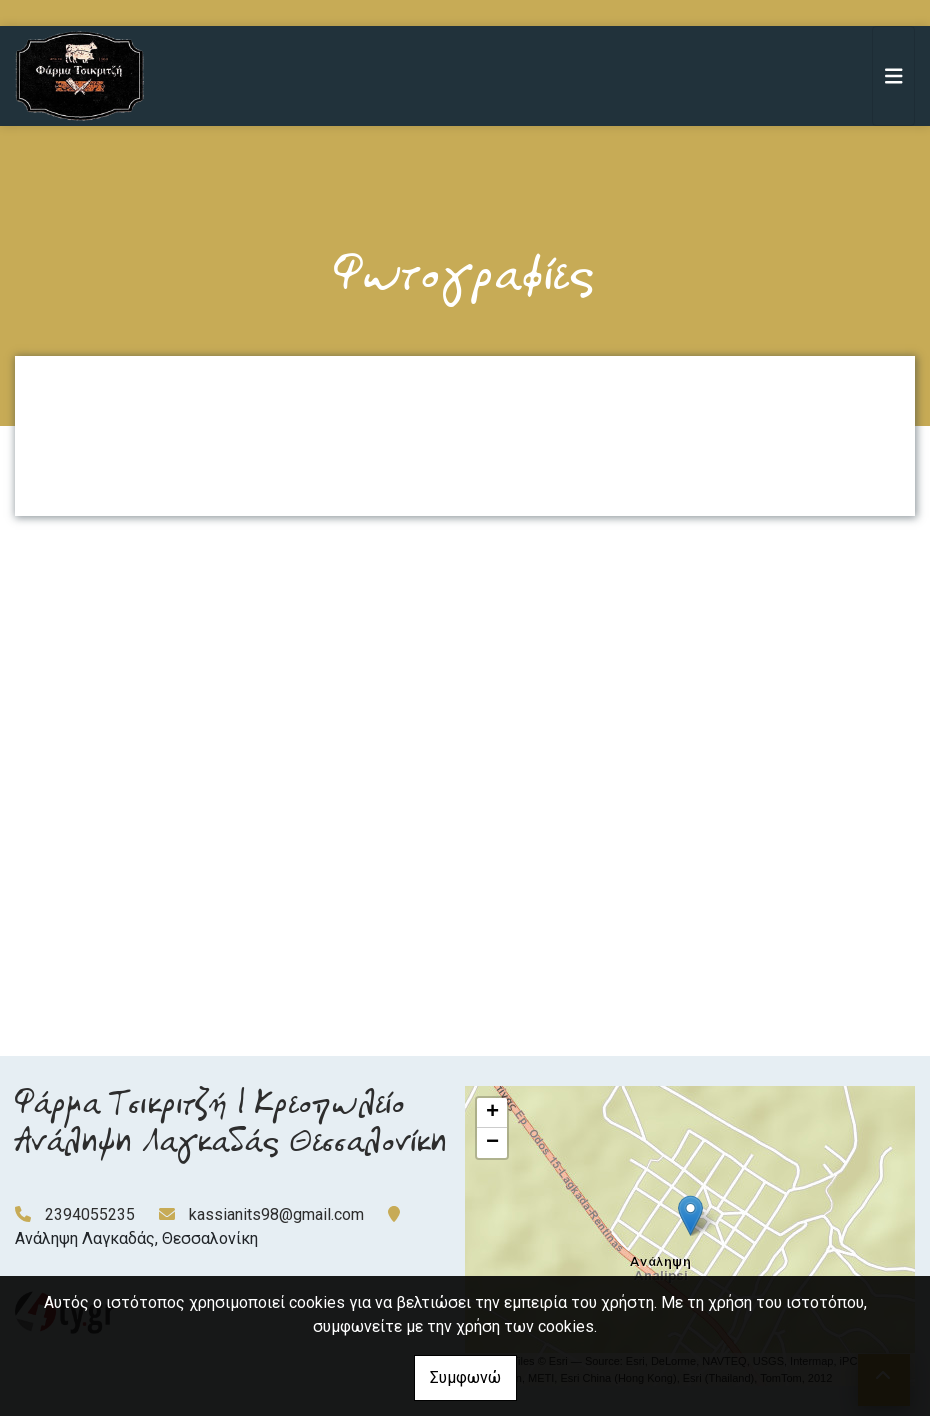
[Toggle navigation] (894, 76)
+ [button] (492, 1113)
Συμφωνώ (465, 1377)
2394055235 (90, 1214)
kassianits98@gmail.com (276, 1214)
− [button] (492, 1143)
